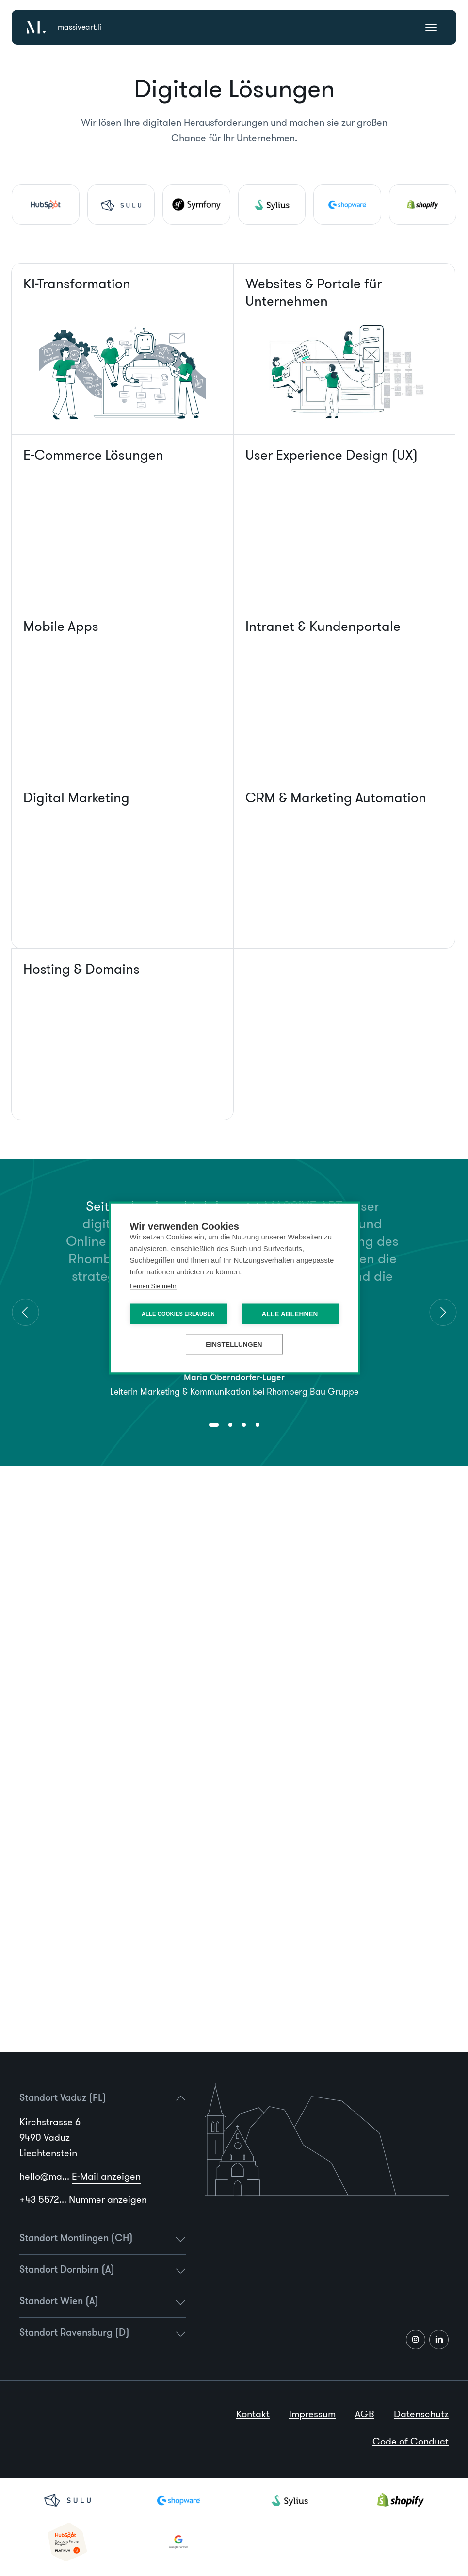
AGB (364, 2414)
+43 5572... (83, 2199)
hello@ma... (80, 2176)
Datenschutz (421, 2414)
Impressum (312, 2414)
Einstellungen (234, 1344)
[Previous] (25, 1312)
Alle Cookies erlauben (178, 1314)
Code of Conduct (410, 2441)
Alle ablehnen (289, 1314)
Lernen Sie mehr (153, 1285)
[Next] (442, 1312)
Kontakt (253, 2414)
